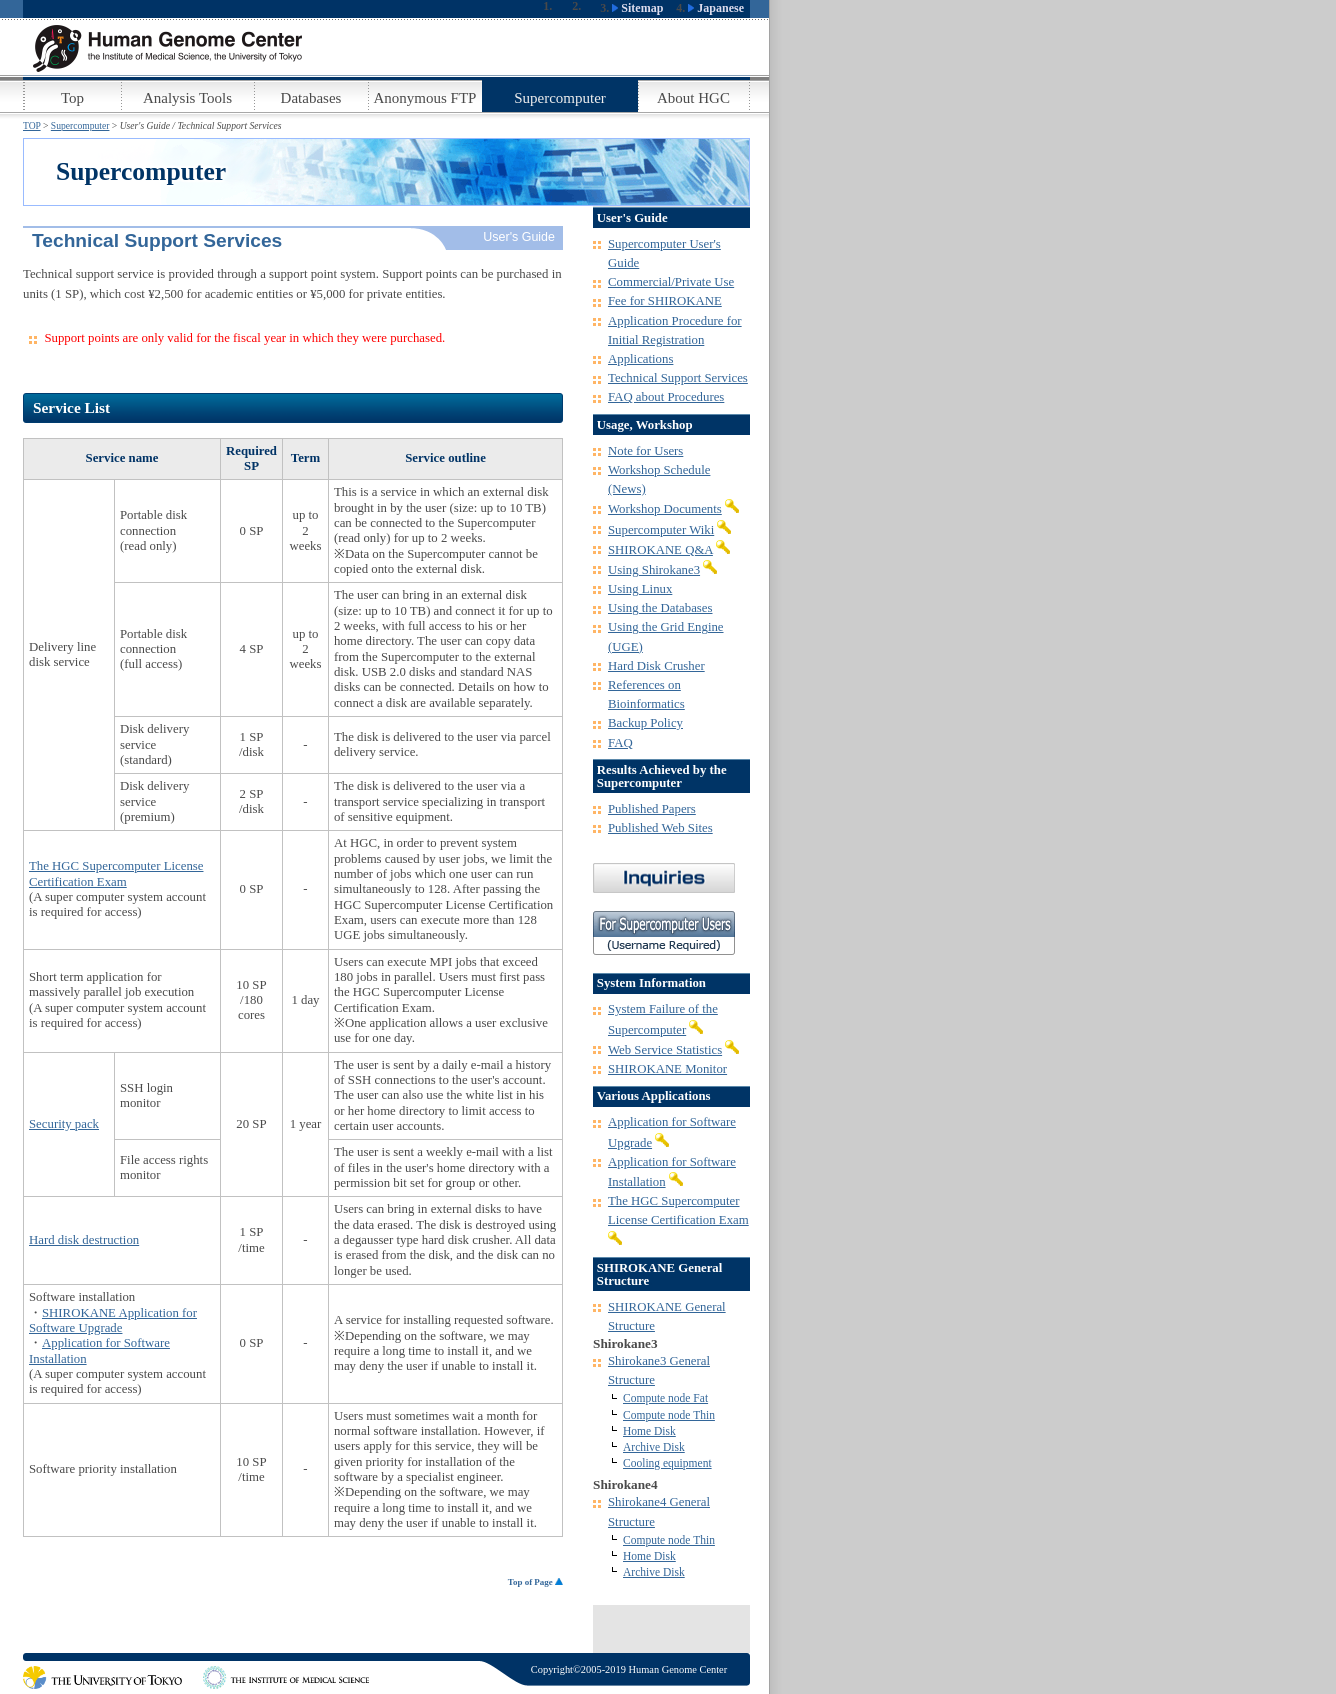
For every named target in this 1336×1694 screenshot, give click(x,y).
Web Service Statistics (665, 1050)
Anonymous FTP (425, 98)
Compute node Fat (665, 1398)
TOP (32, 125)
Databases (311, 98)
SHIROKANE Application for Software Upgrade (113, 1320)
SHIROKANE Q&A (660, 550)
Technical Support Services (678, 378)
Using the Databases (660, 608)
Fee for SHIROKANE (665, 301)
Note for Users (645, 451)
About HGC (693, 98)
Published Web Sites (660, 828)
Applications (640, 359)
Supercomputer (560, 98)
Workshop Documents (665, 509)
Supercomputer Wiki (661, 530)
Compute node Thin (669, 1415)
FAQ (620, 743)
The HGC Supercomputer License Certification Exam (116, 873)
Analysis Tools (187, 98)
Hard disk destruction (84, 1240)
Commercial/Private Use (671, 282)
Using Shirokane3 (654, 570)
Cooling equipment (667, 1463)
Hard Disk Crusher (656, 666)
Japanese (716, 8)
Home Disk (649, 1431)
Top (72, 98)
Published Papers (652, 809)
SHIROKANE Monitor (667, 1069)
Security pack (64, 1124)
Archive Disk (654, 1447)
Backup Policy (645, 723)
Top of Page (535, 1582)
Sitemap (637, 8)
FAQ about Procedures (666, 397)
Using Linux (640, 589)
